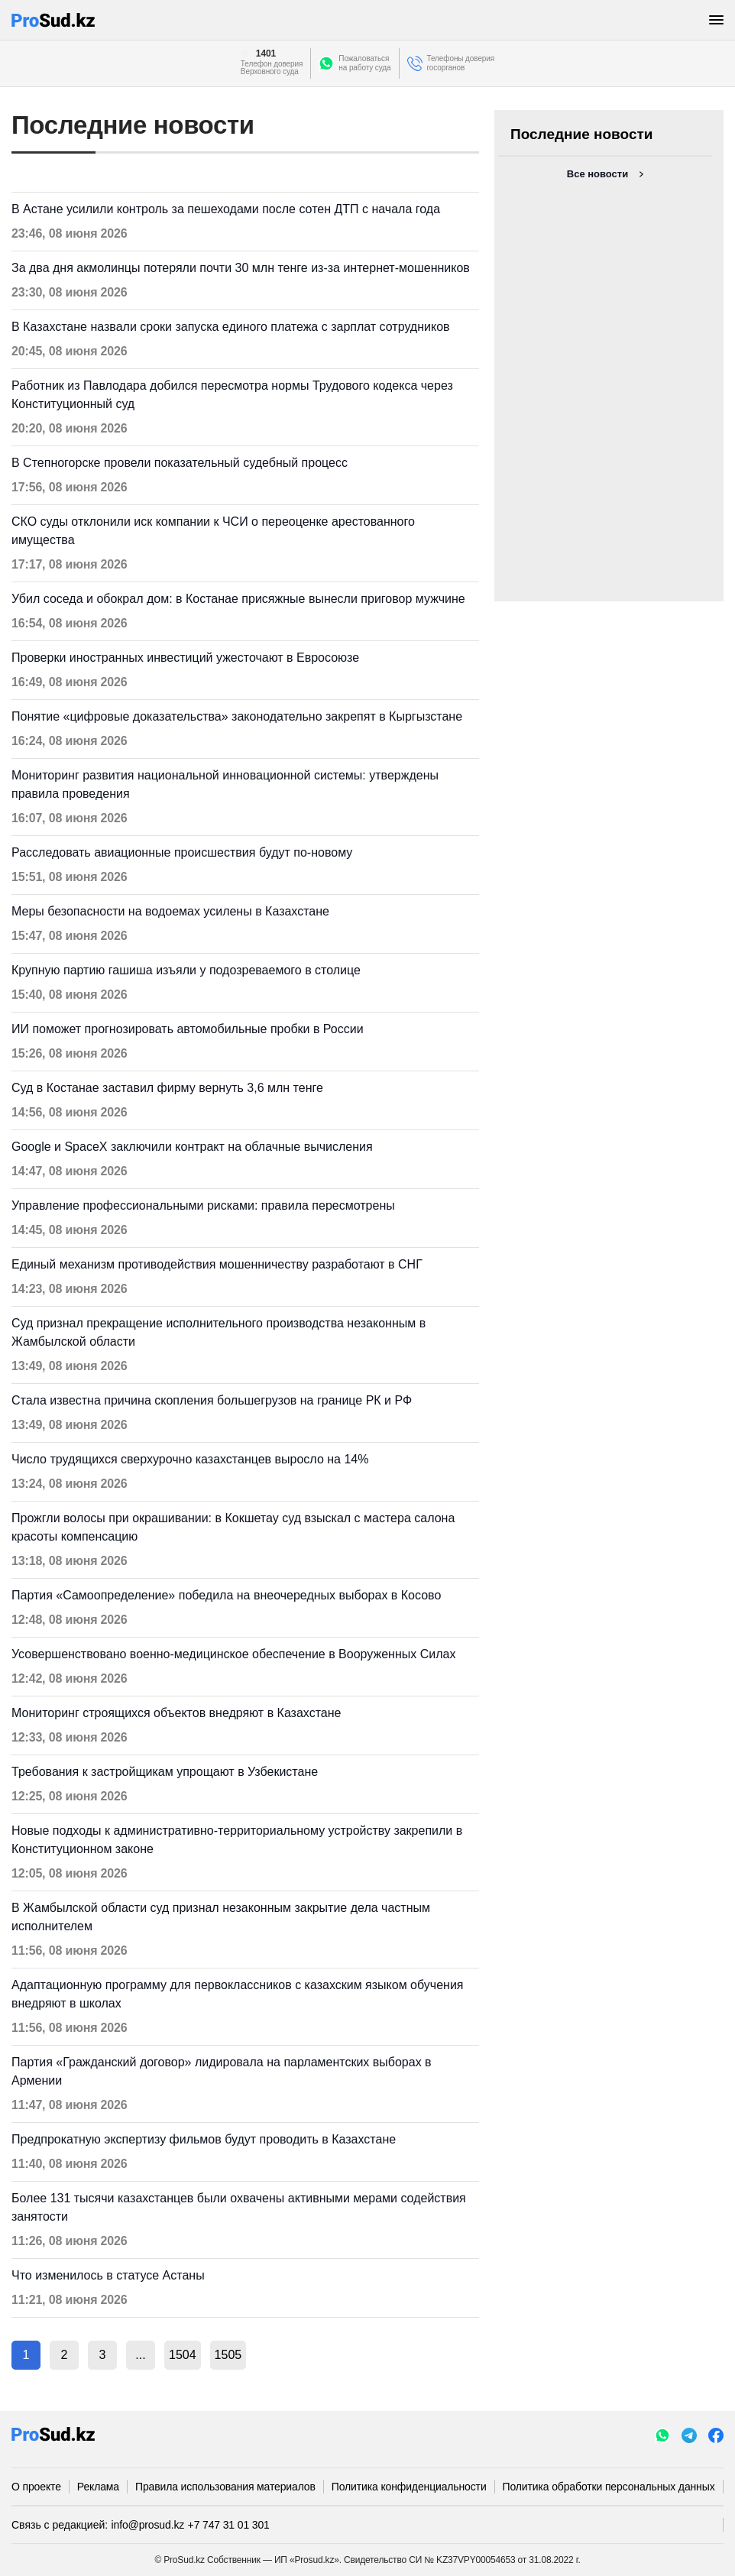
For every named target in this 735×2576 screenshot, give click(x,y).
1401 (266, 53)
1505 (228, 2354)
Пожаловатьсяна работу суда (364, 63)
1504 (182, 2354)
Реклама (98, 2486)
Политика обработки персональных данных (609, 2486)
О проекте (36, 2486)
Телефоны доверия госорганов (461, 63)
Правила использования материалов (225, 2486)
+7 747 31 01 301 (229, 2524)
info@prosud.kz (148, 2524)
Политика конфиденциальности (409, 2486)
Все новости (597, 174)
